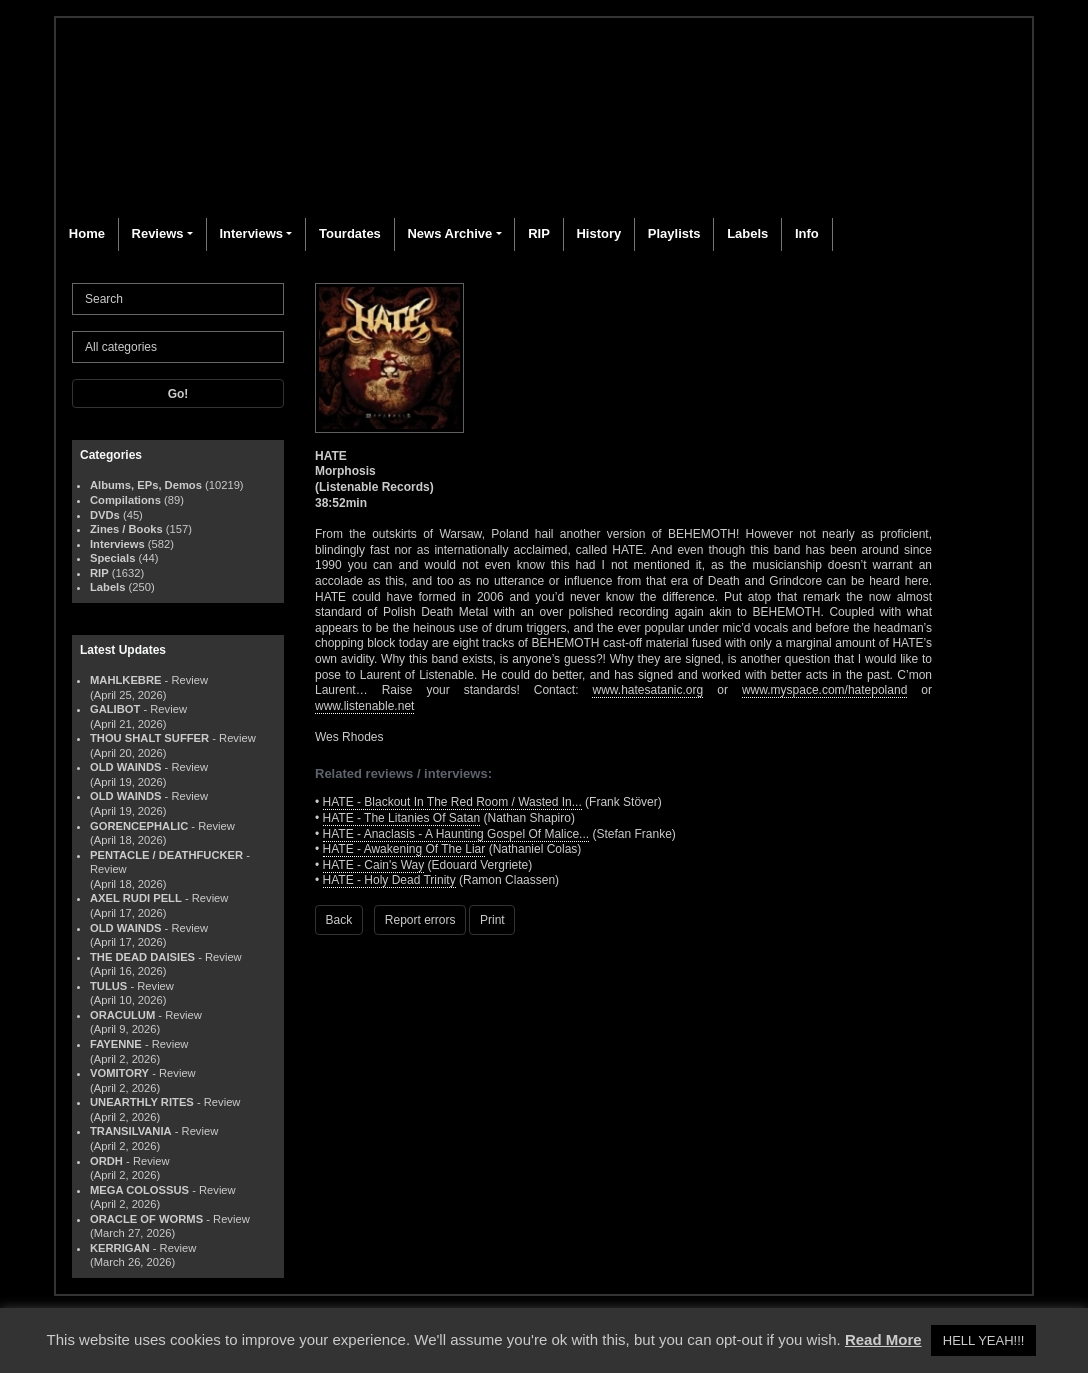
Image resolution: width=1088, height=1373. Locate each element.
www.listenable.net (364, 706)
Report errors (420, 920)
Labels (747, 233)
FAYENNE (116, 1044)
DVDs (105, 515)
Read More (883, 1339)
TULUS (108, 986)
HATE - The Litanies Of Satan (402, 818)
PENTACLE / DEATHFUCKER (166, 855)
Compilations (125, 500)
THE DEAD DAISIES (142, 957)
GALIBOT (115, 709)
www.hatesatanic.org (647, 690)
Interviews (251, 233)
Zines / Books (126, 529)
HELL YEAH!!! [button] (984, 1340)
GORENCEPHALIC (139, 826)
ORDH (106, 1161)
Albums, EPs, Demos (146, 485)
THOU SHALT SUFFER (149, 738)
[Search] (178, 299)
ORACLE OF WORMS (146, 1219)
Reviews (158, 233)
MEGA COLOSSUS (139, 1190)
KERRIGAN (120, 1248)
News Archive (449, 233)
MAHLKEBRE (125, 680)
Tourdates (350, 233)
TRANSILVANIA (131, 1131)
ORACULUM (122, 1015)
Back (339, 920)
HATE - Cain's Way (374, 865)
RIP (539, 233)
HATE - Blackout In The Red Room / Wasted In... (452, 802)
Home (87, 233)
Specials (112, 558)
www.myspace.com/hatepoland (824, 690)
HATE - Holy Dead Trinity (389, 880)
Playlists (674, 233)
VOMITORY (119, 1073)
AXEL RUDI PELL (136, 898)
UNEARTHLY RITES (142, 1102)
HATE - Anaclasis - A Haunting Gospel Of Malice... (456, 834)
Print (492, 920)
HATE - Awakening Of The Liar (404, 849)
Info (807, 233)
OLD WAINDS (125, 767)
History (598, 233)
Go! (178, 394)
